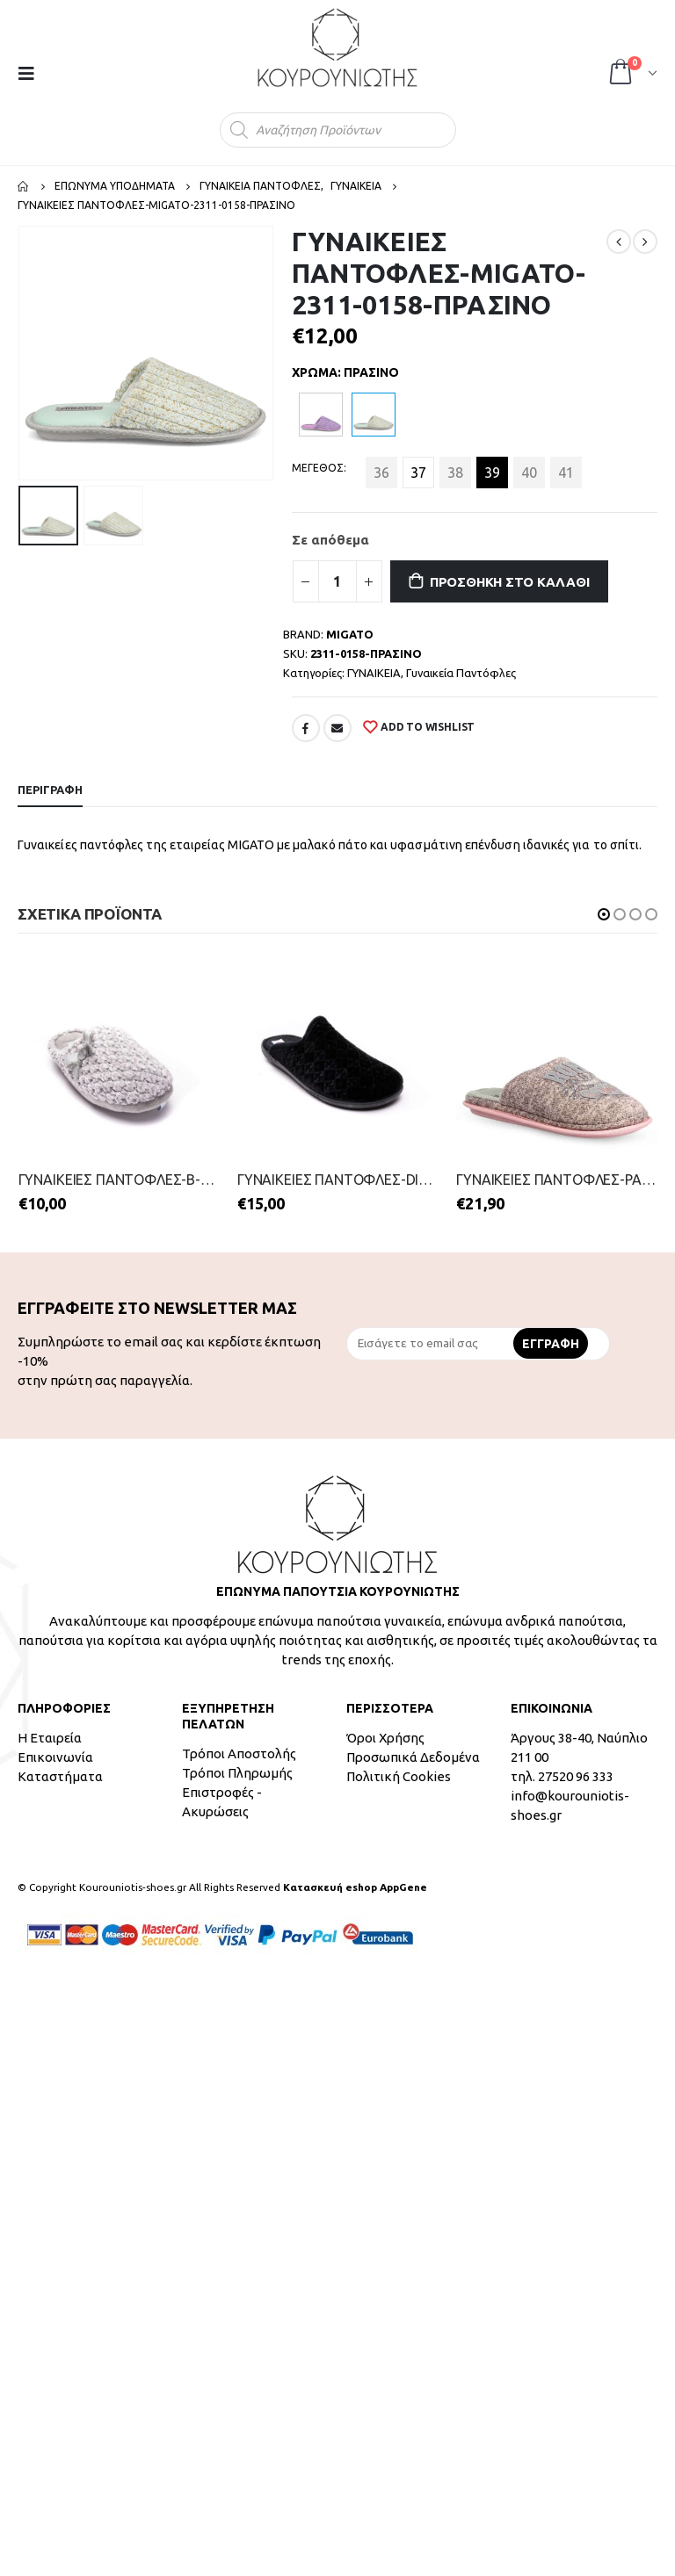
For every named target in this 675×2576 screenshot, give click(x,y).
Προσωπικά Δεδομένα (413, 1757)
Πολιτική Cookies (398, 1776)
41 (566, 472)
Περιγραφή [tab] (50, 789)
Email (337, 728)
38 (455, 472)
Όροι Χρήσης (385, 1737)
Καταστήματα (60, 1776)
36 (381, 472)
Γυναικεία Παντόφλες (461, 673)
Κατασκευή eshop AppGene (355, 1887)
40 (529, 472)
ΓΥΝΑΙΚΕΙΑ (374, 673)
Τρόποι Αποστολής (239, 1753)
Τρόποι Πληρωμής (237, 1772)
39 (492, 472)
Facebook (306, 728)
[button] (604, 914)
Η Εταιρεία (50, 1737)
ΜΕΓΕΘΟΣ (318, 467)
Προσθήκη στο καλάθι (510, 581)
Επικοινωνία (55, 1757)
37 (418, 472)
